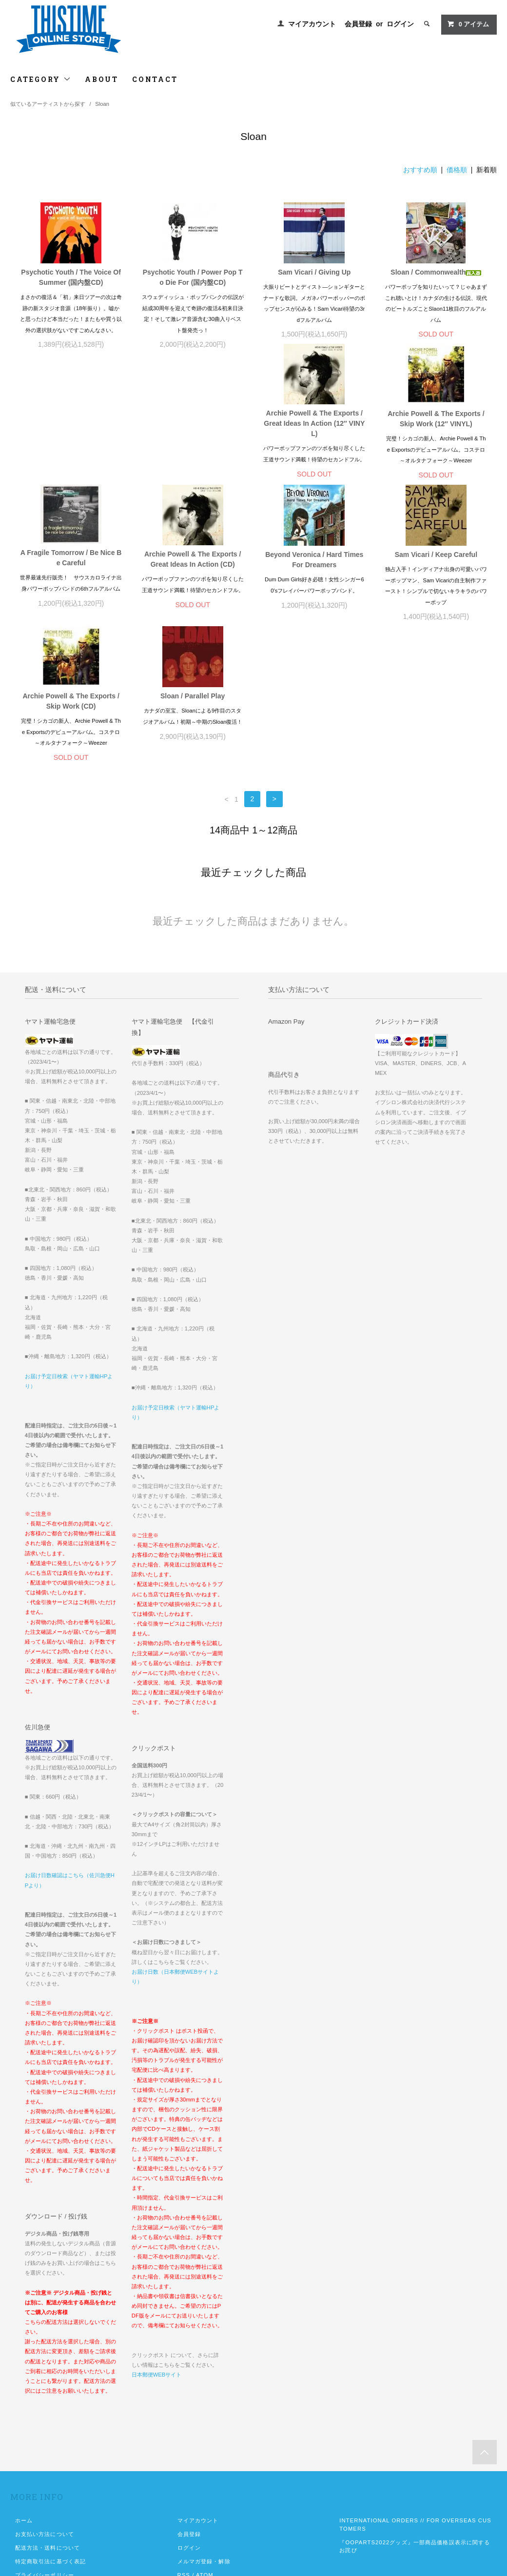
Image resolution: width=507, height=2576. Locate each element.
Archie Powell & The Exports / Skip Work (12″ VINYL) (192, 429)
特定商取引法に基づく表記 (50, 2431)
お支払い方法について (44, 2403)
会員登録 (358, 24)
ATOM (205, 2444)
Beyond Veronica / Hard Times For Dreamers (71, 570)
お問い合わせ (33, 2458)
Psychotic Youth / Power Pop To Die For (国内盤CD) (193, 277)
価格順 (457, 170)
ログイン (400, 24)
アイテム (468, 24)
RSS (183, 2444)
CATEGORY (40, 79)
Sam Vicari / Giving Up (314, 272)
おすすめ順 (420, 170)
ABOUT (101, 79)
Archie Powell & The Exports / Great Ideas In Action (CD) (436, 428)
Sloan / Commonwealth (435, 272)
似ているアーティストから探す (47, 104)
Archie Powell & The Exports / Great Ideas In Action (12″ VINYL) (70, 433)
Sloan (102, 104)
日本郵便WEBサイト (156, 2244)
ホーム (24, 2390)
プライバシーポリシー (44, 2444)
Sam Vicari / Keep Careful (193, 565)
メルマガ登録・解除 (204, 2431)
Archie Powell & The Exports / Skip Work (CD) (314, 570)
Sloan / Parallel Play (436, 565)
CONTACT (155, 79)
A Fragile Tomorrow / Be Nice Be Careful (314, 427)
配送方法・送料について (47, 2417)
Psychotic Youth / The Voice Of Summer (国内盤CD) (71, 277)
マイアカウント (312, 24)
